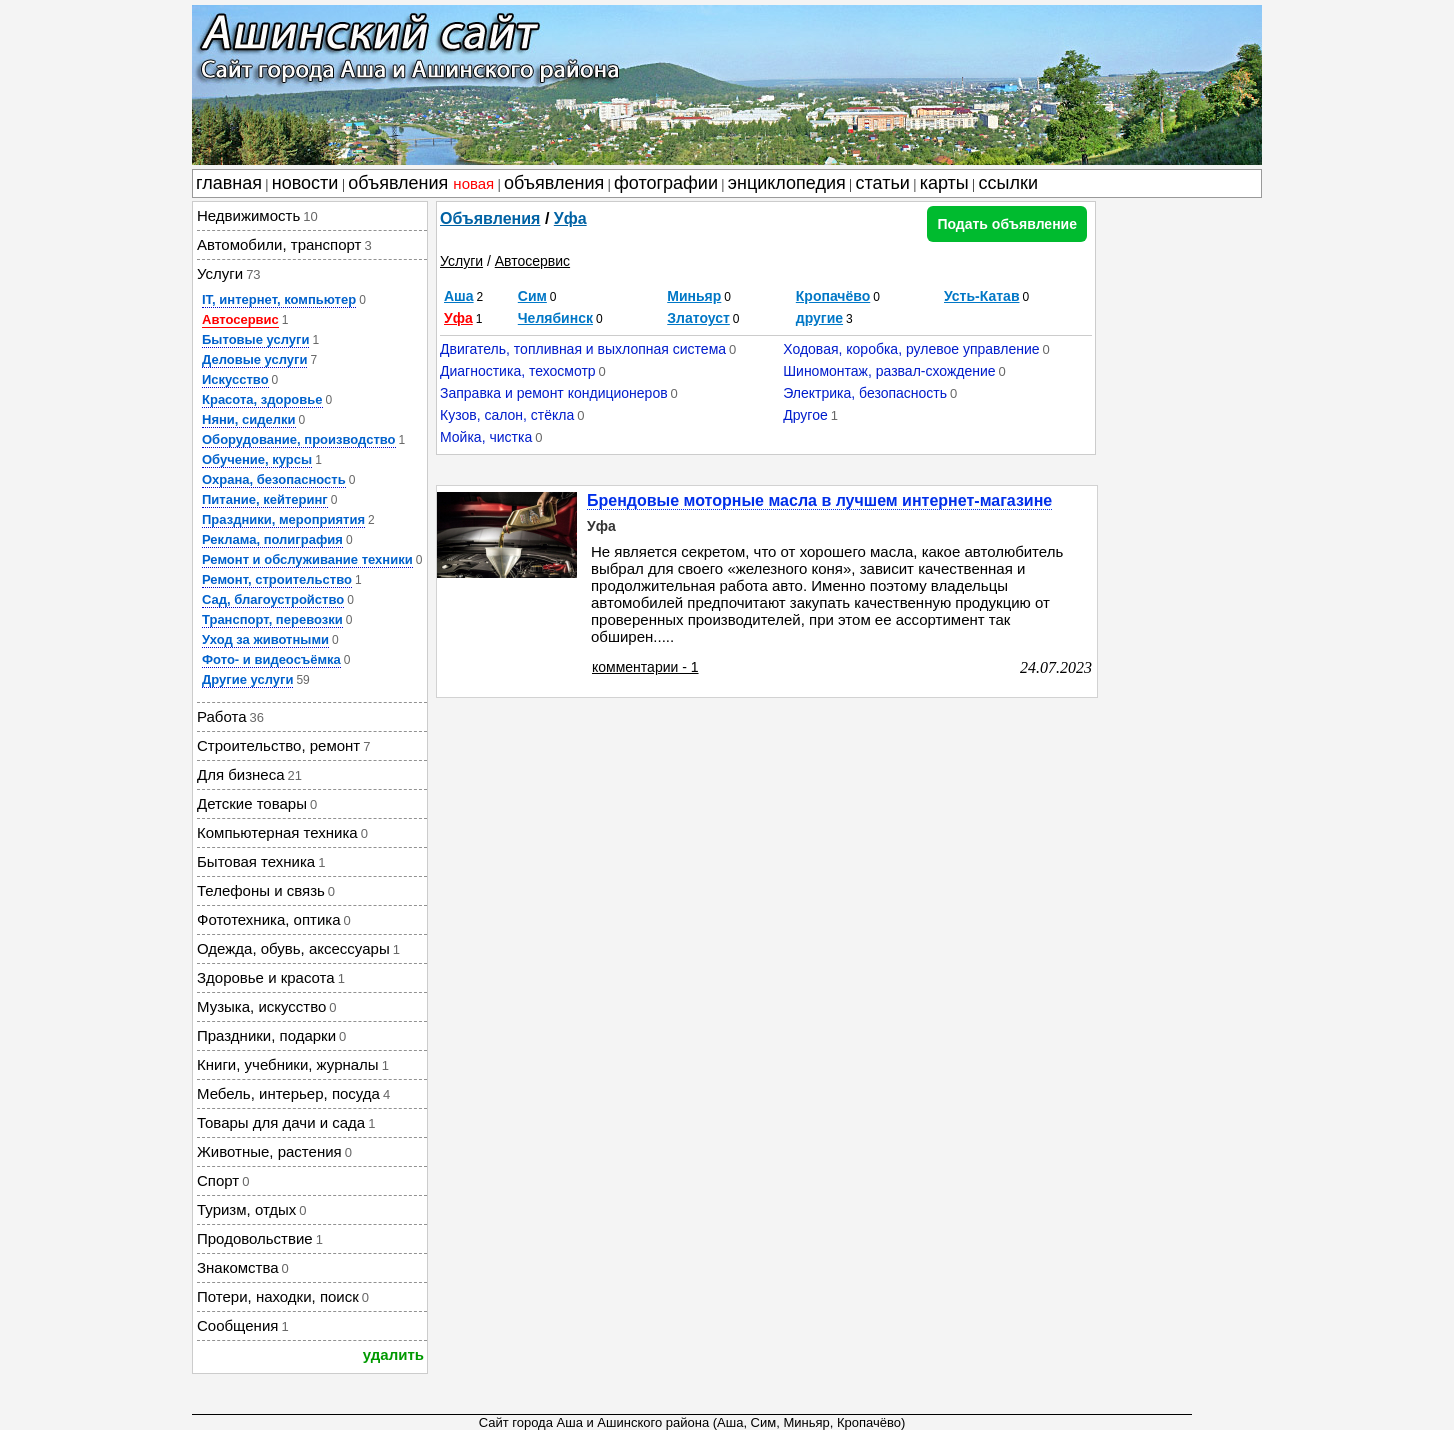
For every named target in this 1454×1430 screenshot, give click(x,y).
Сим (532, 296)
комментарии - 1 (645, 667)
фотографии (666, 183)
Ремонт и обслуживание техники (307, 559)
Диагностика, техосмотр (518, 371)
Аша (459, 296)
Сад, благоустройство (273, 599)
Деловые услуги (254, 359)
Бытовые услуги (255, 339)
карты (944, 183)
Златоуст (698, 318)
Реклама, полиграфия (272, 539)
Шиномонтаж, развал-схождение (889, 371)
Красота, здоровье (262, 399)
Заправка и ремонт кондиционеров (554, 393)
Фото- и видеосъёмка (271, 659)
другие (819, 318)
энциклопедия (787, 183)
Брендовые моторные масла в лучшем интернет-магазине (819, 500)
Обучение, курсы (257, 459)
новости (305, 183)
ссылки (1008, 183)
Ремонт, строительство (277, 579)
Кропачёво (833, 296)
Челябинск (555, 318)
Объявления (490, 218)
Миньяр (694, 296)
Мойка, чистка (486, 437)
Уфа (570, 218)
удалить (393, 1354)
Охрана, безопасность (274, 479)
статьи (883, 183)
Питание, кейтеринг (265, 499)
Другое (805, 415)
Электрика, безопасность (865, 393)
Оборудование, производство (299, 439)
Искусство (235, 379)
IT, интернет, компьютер (279, 299)
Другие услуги (247, 679)
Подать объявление (1007, 224)
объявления (421, 183)
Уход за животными (265, 639)
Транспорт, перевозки (272, 619)
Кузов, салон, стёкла (507, 415)
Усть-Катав (982, 296)
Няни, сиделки (249, 419)
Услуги (461, 261)
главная (229, 183)
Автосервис (240, 319)
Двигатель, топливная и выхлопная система (583, 349)
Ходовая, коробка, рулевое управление (911, 349)
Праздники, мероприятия (283, 519)
